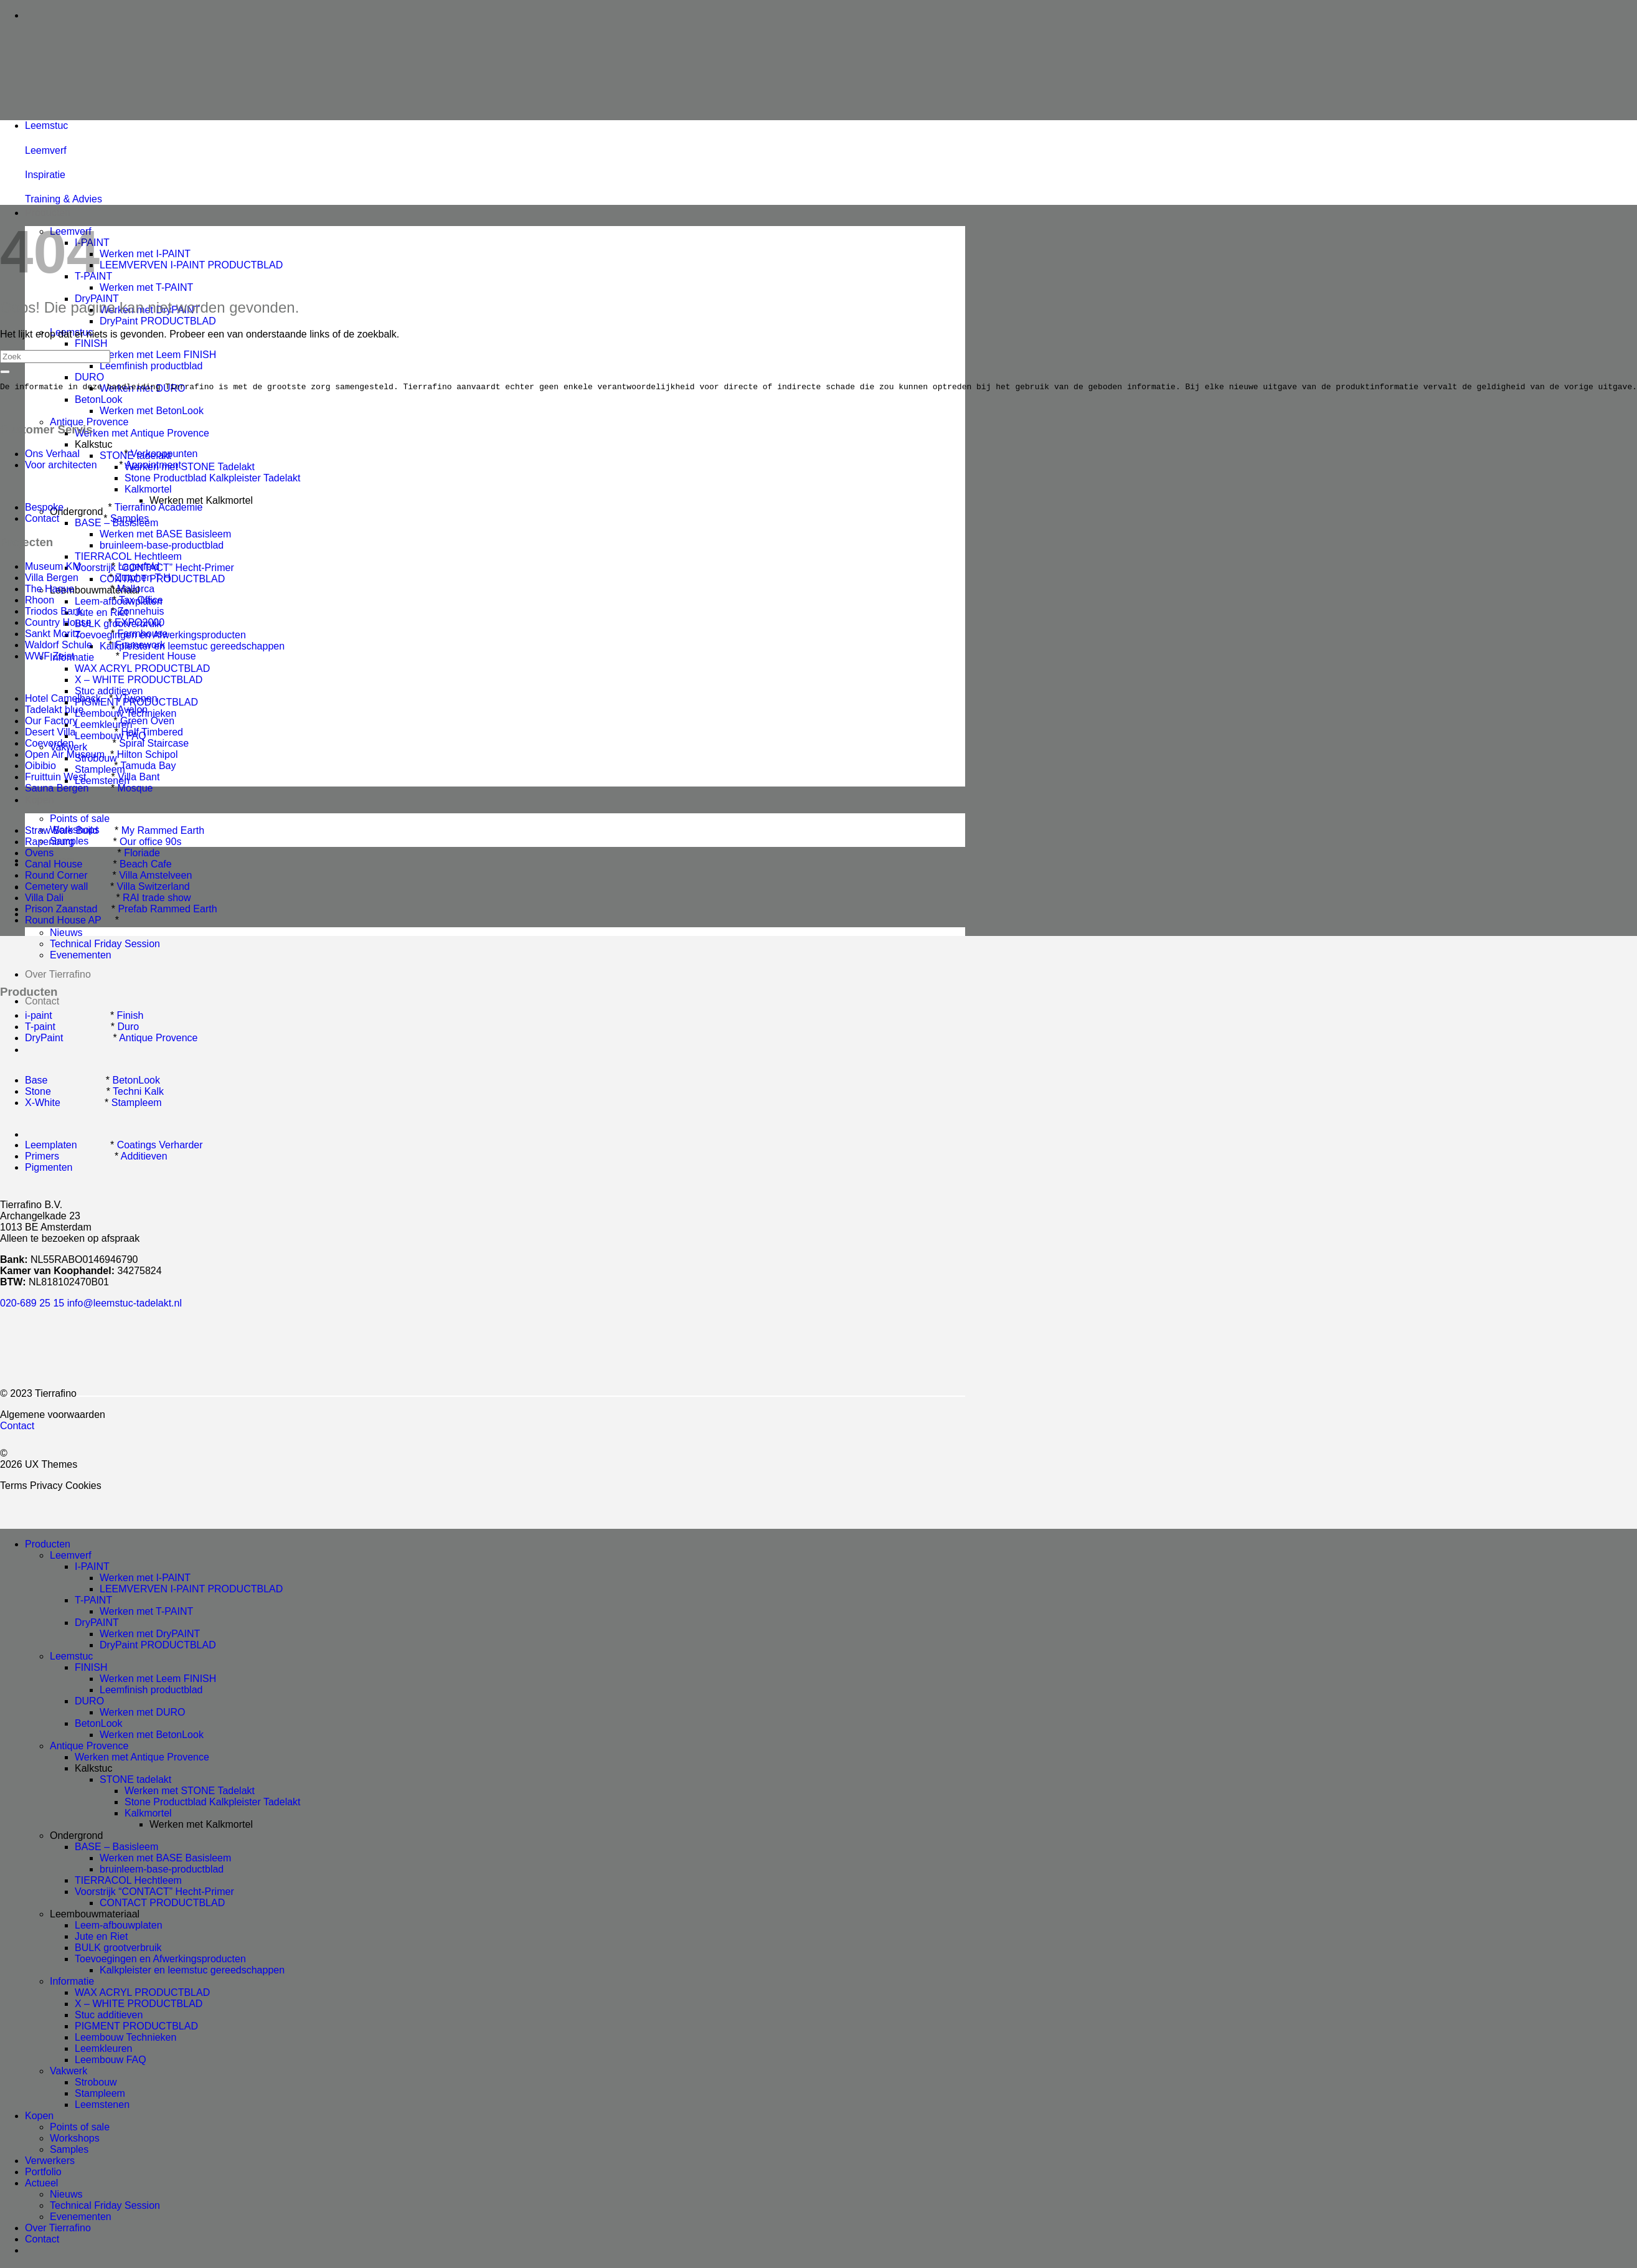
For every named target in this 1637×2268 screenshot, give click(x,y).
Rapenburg (49, 843)
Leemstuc (71, 1658)
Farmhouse (143, 635)
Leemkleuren (104, 2050)
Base (36, 1082)
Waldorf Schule (58, 646)
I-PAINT (92, 1568)
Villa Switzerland (153, 888)
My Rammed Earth (162, 832)
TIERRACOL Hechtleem (128, 556)
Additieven (144, 1158)
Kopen (39, 800)
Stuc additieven (109, 691)
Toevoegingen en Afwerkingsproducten (160, 1960)
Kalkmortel (148, 489)
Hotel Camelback (63, 700)
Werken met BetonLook (152, 410)
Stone (38, 1093)
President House (159, 658)
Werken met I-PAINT (145, 253)
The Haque (49, 590)
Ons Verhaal (52, 455)
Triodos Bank (55, 613)
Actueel (41, 2185)
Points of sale (80, 818)
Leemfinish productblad (151, 366)
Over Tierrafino (58, 974)
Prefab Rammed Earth (167, 910)
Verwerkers (50, 2162)
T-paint (40, 1028)
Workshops (75, 2140)
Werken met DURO (143, 1714)
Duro (128, 1028)
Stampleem (136, 1104)
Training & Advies (63, 199)
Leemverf (71, 1557)
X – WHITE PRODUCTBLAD (138, 679)
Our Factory (51, 722)
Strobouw (96, 2084)
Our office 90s (150, 843)
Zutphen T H (143, 579)
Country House (58, 624)
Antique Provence (89, 422)
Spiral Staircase (154, 745)
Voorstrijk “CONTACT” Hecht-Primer (154, 1893)
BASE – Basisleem (116, 1848)
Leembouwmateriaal (94, 1916)
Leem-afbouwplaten (119, 1927)
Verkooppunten (164, 455)
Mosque (135, 790)
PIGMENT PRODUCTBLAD (136, 2028)
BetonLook (99, 399)
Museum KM (53, 568)
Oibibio (40, 767)
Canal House (54, 866)
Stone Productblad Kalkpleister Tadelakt (213, 478)
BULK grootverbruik (118, 1949)
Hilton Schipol (147, 756)
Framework (140, 646)
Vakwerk (68, 2072)
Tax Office (141, 602)
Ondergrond (76, 1837)
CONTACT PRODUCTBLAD (162, 1904)
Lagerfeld (138, 568)
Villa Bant (138, 778)
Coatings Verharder (160, 1146)
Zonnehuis (141, 613)
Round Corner (56, 877)
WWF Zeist (49, 658)
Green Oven (147, 722)
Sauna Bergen (56, 790)
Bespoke (44, 509)
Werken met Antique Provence (142, 433)
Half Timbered (152, 734)
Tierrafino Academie (159, 509)
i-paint (38, 1017)
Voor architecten (61, 466)
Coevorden (49, 745)
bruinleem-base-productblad (162, 545)
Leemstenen (102, 2106)
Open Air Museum (65, 756)
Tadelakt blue (54, 711)
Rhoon (39, 602)
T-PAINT (93, 1602)
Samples (129, 520)
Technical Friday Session (105, 943)
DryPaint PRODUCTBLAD (158, 321)
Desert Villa (50, 734)
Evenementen (80, 955)
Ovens (39, 854)
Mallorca (135, 590)
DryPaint (44, 1039)
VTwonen (137, 700)
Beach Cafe (146, 866)
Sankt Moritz (52, 635)
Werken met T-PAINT (146, 287)
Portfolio (43, 2173)
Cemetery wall (56, 888)
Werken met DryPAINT (150, 1635)
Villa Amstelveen (155, 877)
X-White (42, 1104)
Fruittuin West (55, 778)
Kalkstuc (93, 444)
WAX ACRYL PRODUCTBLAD (142, 668)
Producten (47, 212)
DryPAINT (97, 1624)
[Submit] (5, 372)
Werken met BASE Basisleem (165, 534)
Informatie (72, 1983)
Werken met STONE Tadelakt (190, 466)
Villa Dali (44, 899)
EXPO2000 (139, 624)
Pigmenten (49, 1169)
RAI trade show (157, 899)
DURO (89, 377)
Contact (42, 1001)
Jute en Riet (101, 1938)
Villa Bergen (51, 579)
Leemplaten (51, 1146)
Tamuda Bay (148, 767)
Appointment (153, 466)
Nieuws (66, 932)
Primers (42, 1158)
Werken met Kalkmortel (201, 500)
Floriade (142, 854)
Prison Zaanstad (61, 910)
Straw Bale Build (61, 832)
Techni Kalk (138, 1093)
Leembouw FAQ (110, 2061)
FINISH (91, 343)
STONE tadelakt (135, 1781)
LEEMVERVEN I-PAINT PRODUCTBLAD (191, 265)
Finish (130, 1017)
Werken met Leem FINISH (158, 354)
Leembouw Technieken (125, 2039)
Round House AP (63, 922)
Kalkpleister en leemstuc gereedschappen (192, 646)
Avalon (133, 711)
